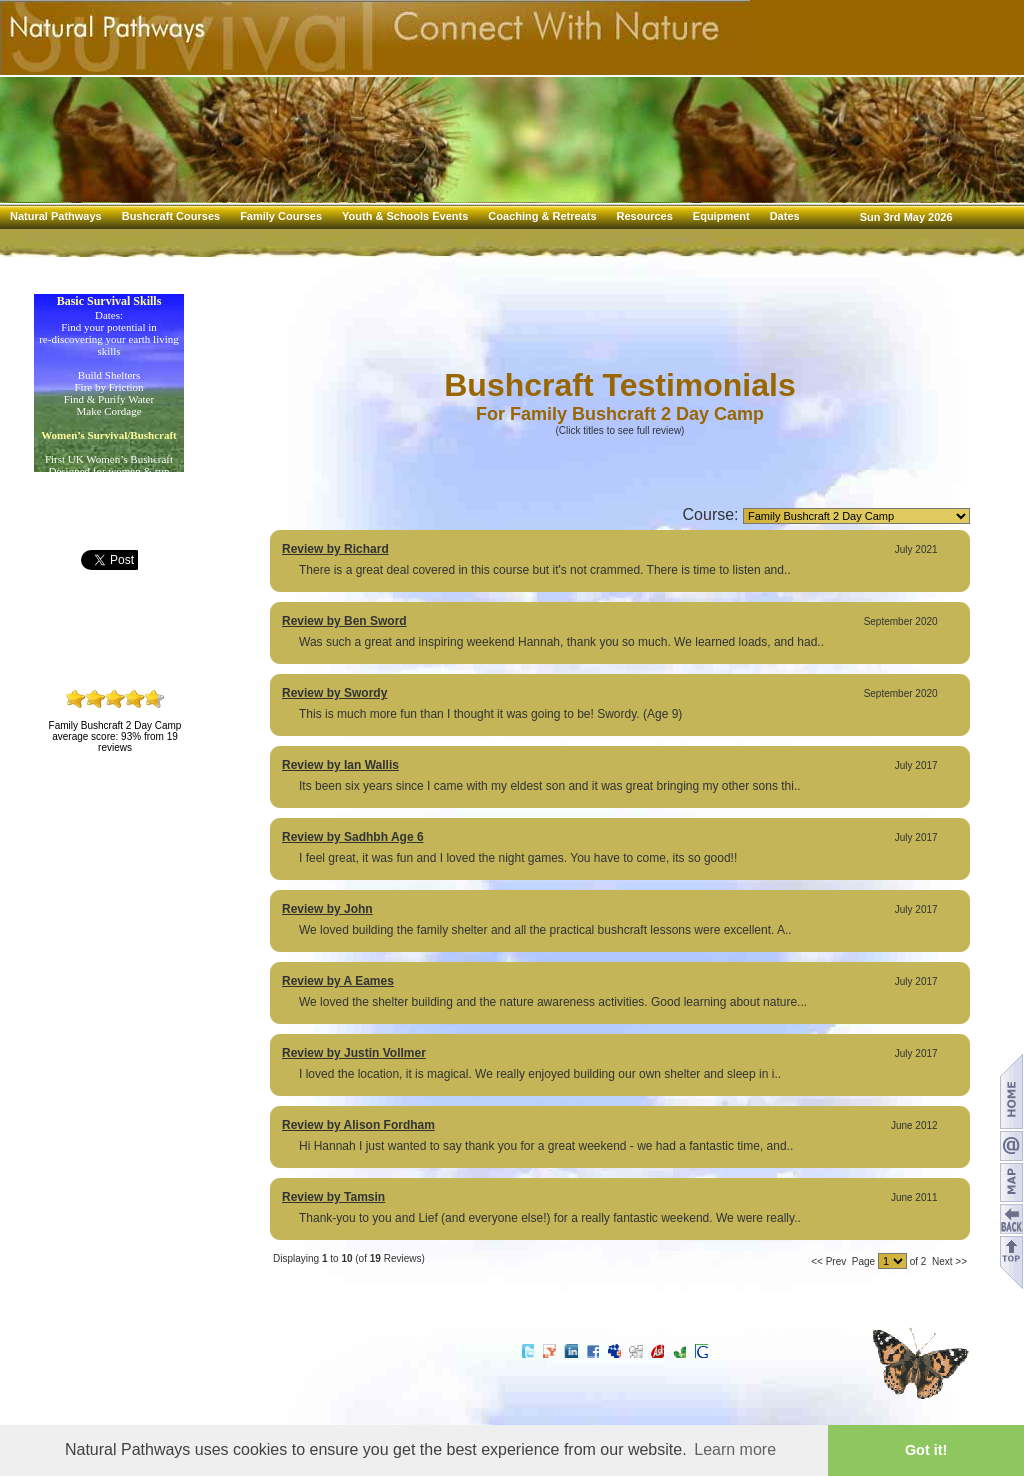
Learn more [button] (735, 1449)
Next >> (949, 1261)
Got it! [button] (926, 1450)
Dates (785, 216)
